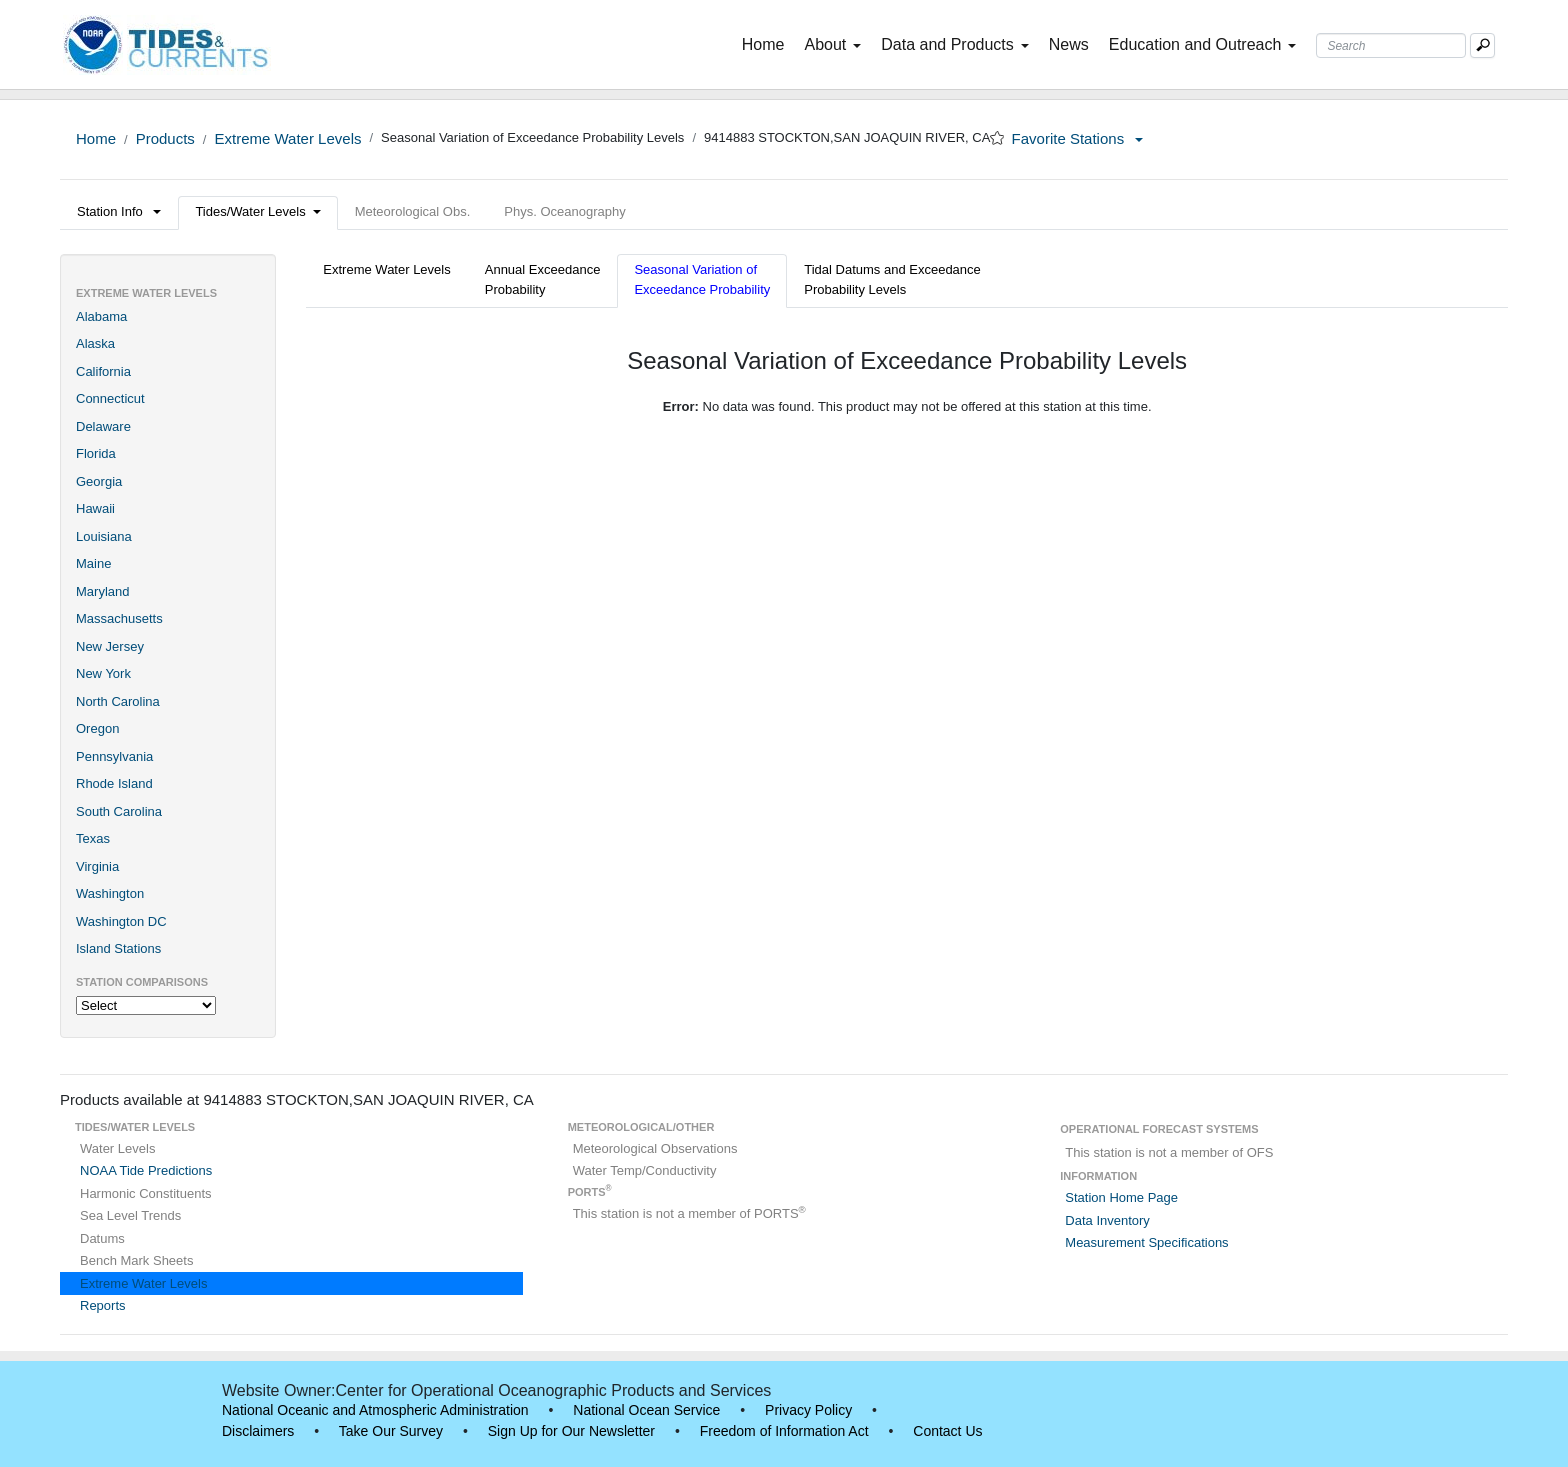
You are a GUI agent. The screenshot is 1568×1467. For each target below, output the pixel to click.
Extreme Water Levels (287, 138)
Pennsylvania (114, 756)
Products (165, 138)
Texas (93, 838)
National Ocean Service (646, 1410)
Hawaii (95, 508)
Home (767, 43)
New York (103, 673)
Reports (103, 1305)
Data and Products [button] (955, 44)
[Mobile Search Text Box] (1482, 45)
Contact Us (947, 1431)
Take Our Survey (391, 1431)
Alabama (101, 316)
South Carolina (119, 811)
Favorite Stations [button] (1078, 138)
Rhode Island (114, 783)
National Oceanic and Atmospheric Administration (375, 1410)
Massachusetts (119, 618)
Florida (96, 453)
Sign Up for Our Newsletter (571, 1431)
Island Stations (118, 948)
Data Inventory (1107, 1220)
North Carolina (118, 701)
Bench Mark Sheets (136, 1260)
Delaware (103, 426)
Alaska (95, 343)
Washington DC (121, 921)
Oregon (97, 728)
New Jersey (110, 646)
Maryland (102, 591)
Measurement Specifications (1146, 1242)
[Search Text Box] (1391, 45)
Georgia (99, 481)
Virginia (97, 866)
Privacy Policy (808, 1410)
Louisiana (104, 536)
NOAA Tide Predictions (146, 1170)
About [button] (832, 44)
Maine (93, 563)
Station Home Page (1121, 1197)
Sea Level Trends (130, 1215)
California (103, 371)
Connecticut (110, 398)
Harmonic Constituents (146, 1193)
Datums (102, 1238)
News (1069, 44)
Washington (110, 893)
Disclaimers (258, 1431)
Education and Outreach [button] (1203, 44)
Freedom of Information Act (784, 1431)
